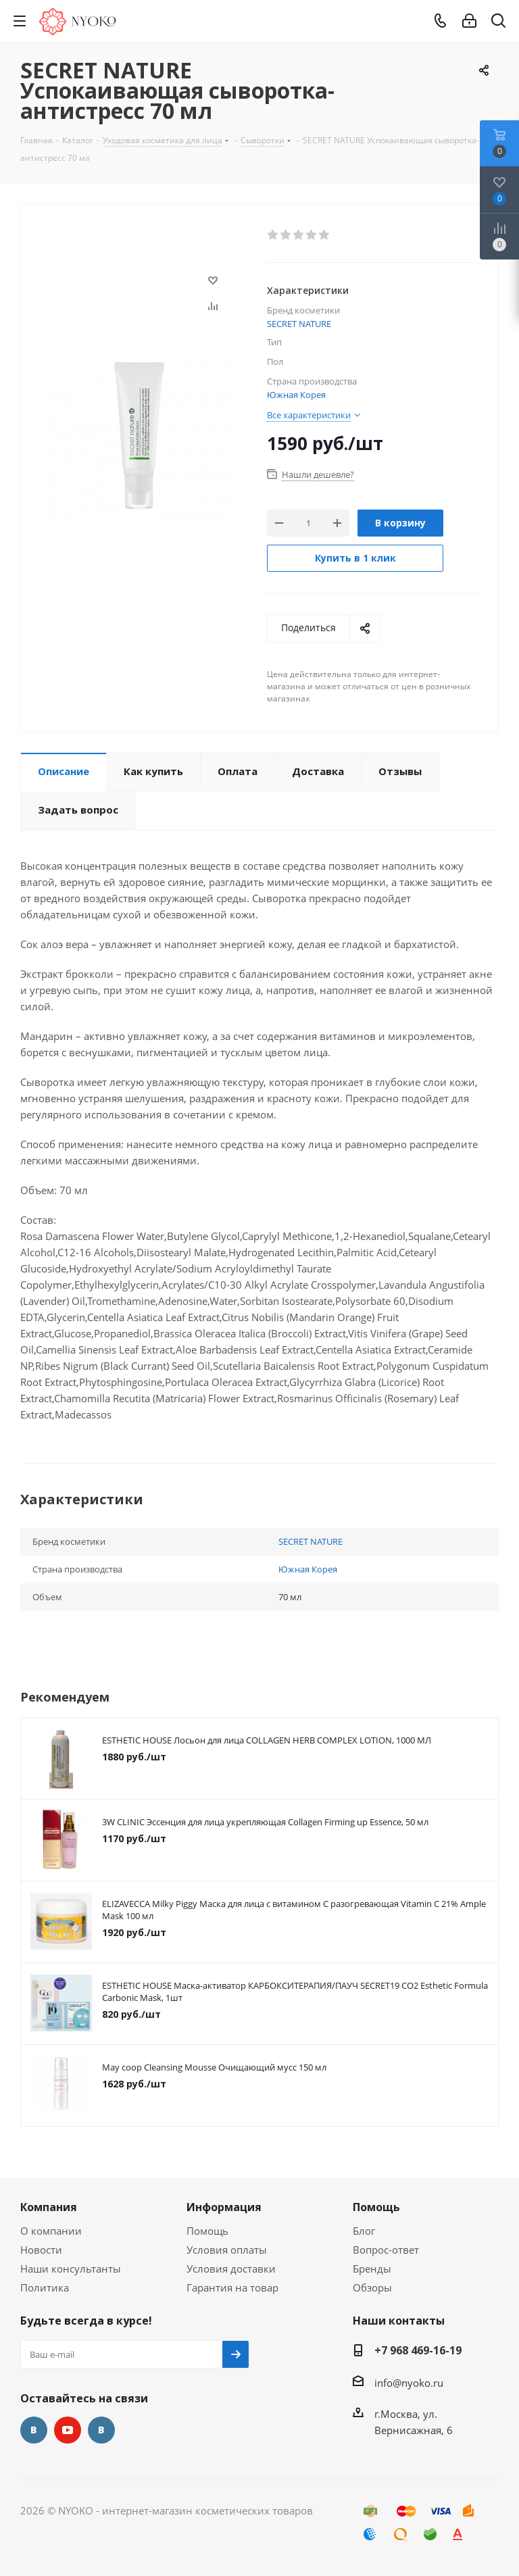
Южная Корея (296, 395)
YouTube (67, 2430)
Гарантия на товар (232, 2287)
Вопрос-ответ (386, 2249)
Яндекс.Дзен (101, 2430)
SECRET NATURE (299, 324)
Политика (44, 2287)
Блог (364, 2230)
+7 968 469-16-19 (418, 2350)
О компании (51, 2230)
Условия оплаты (227, 2249)
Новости (41, 2249)
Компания (48, 2207)
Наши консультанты (70, 2268)
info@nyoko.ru (408, 2382)
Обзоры (372, 2287)
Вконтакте (33, 2430)
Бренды (372, 2268)
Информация (224, 2207)
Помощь (207, 2230)
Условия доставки (231, 2268)
